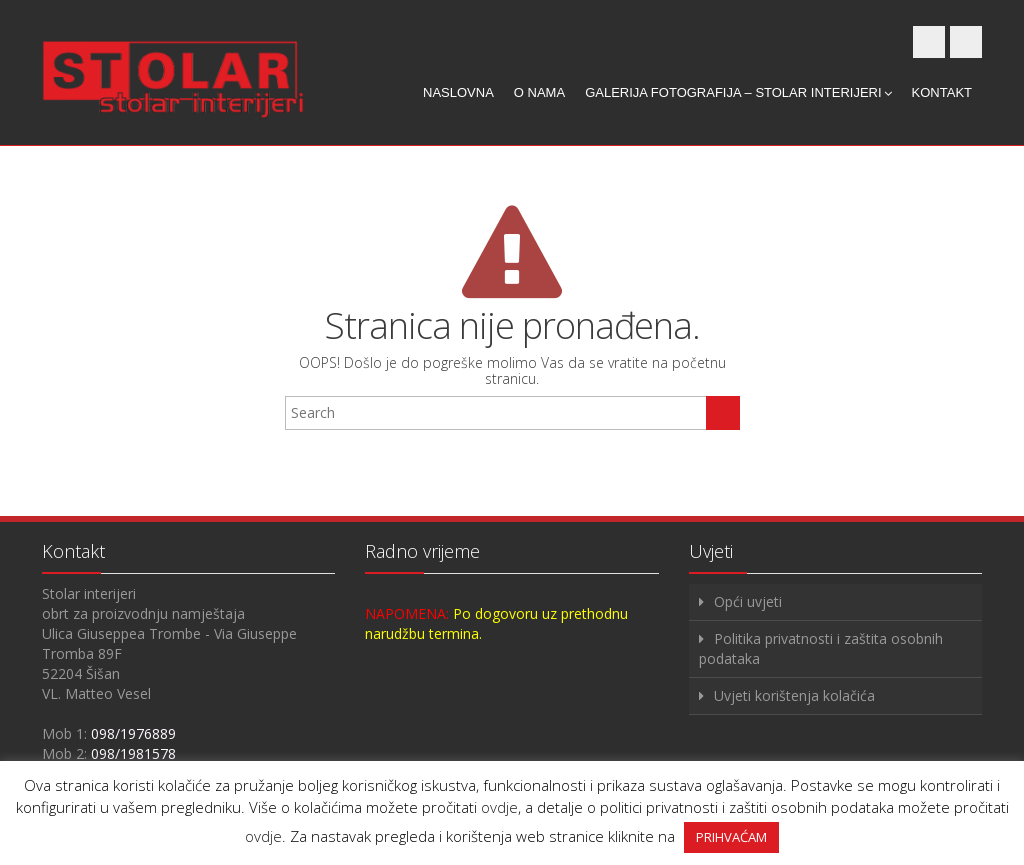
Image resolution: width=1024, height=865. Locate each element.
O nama (539, 92)
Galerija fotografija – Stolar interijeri (738, 92)
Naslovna (458, 92)
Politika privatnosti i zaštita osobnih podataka (821, 648)
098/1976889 (133, 733)
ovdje (499, 807)
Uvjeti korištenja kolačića (794, 695)
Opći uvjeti (748, 601)
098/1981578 (133, 753)
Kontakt (942, 92)
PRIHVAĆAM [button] (731, 837)
